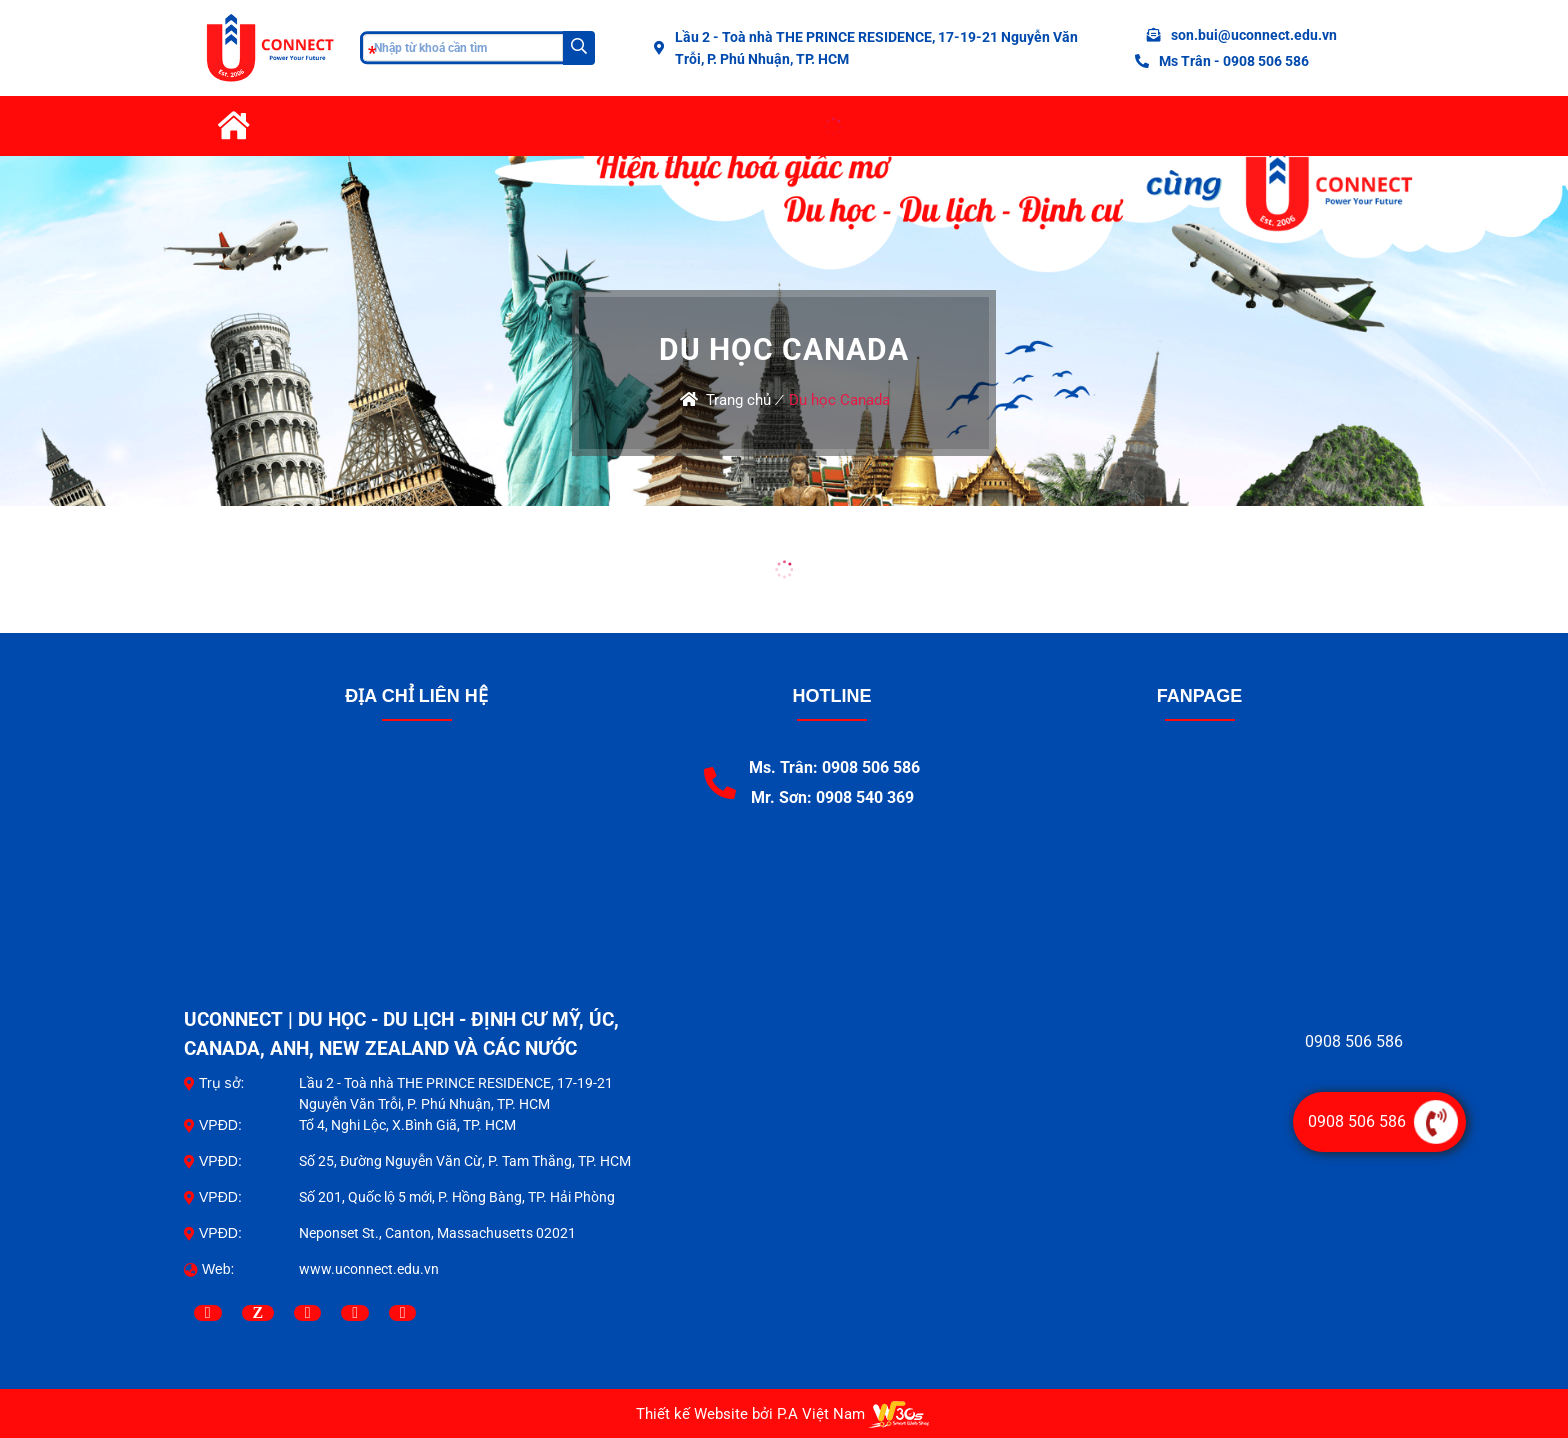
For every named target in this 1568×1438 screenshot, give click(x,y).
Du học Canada (839, 400)
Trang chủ (738, 400)
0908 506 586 (1354, 1041)
